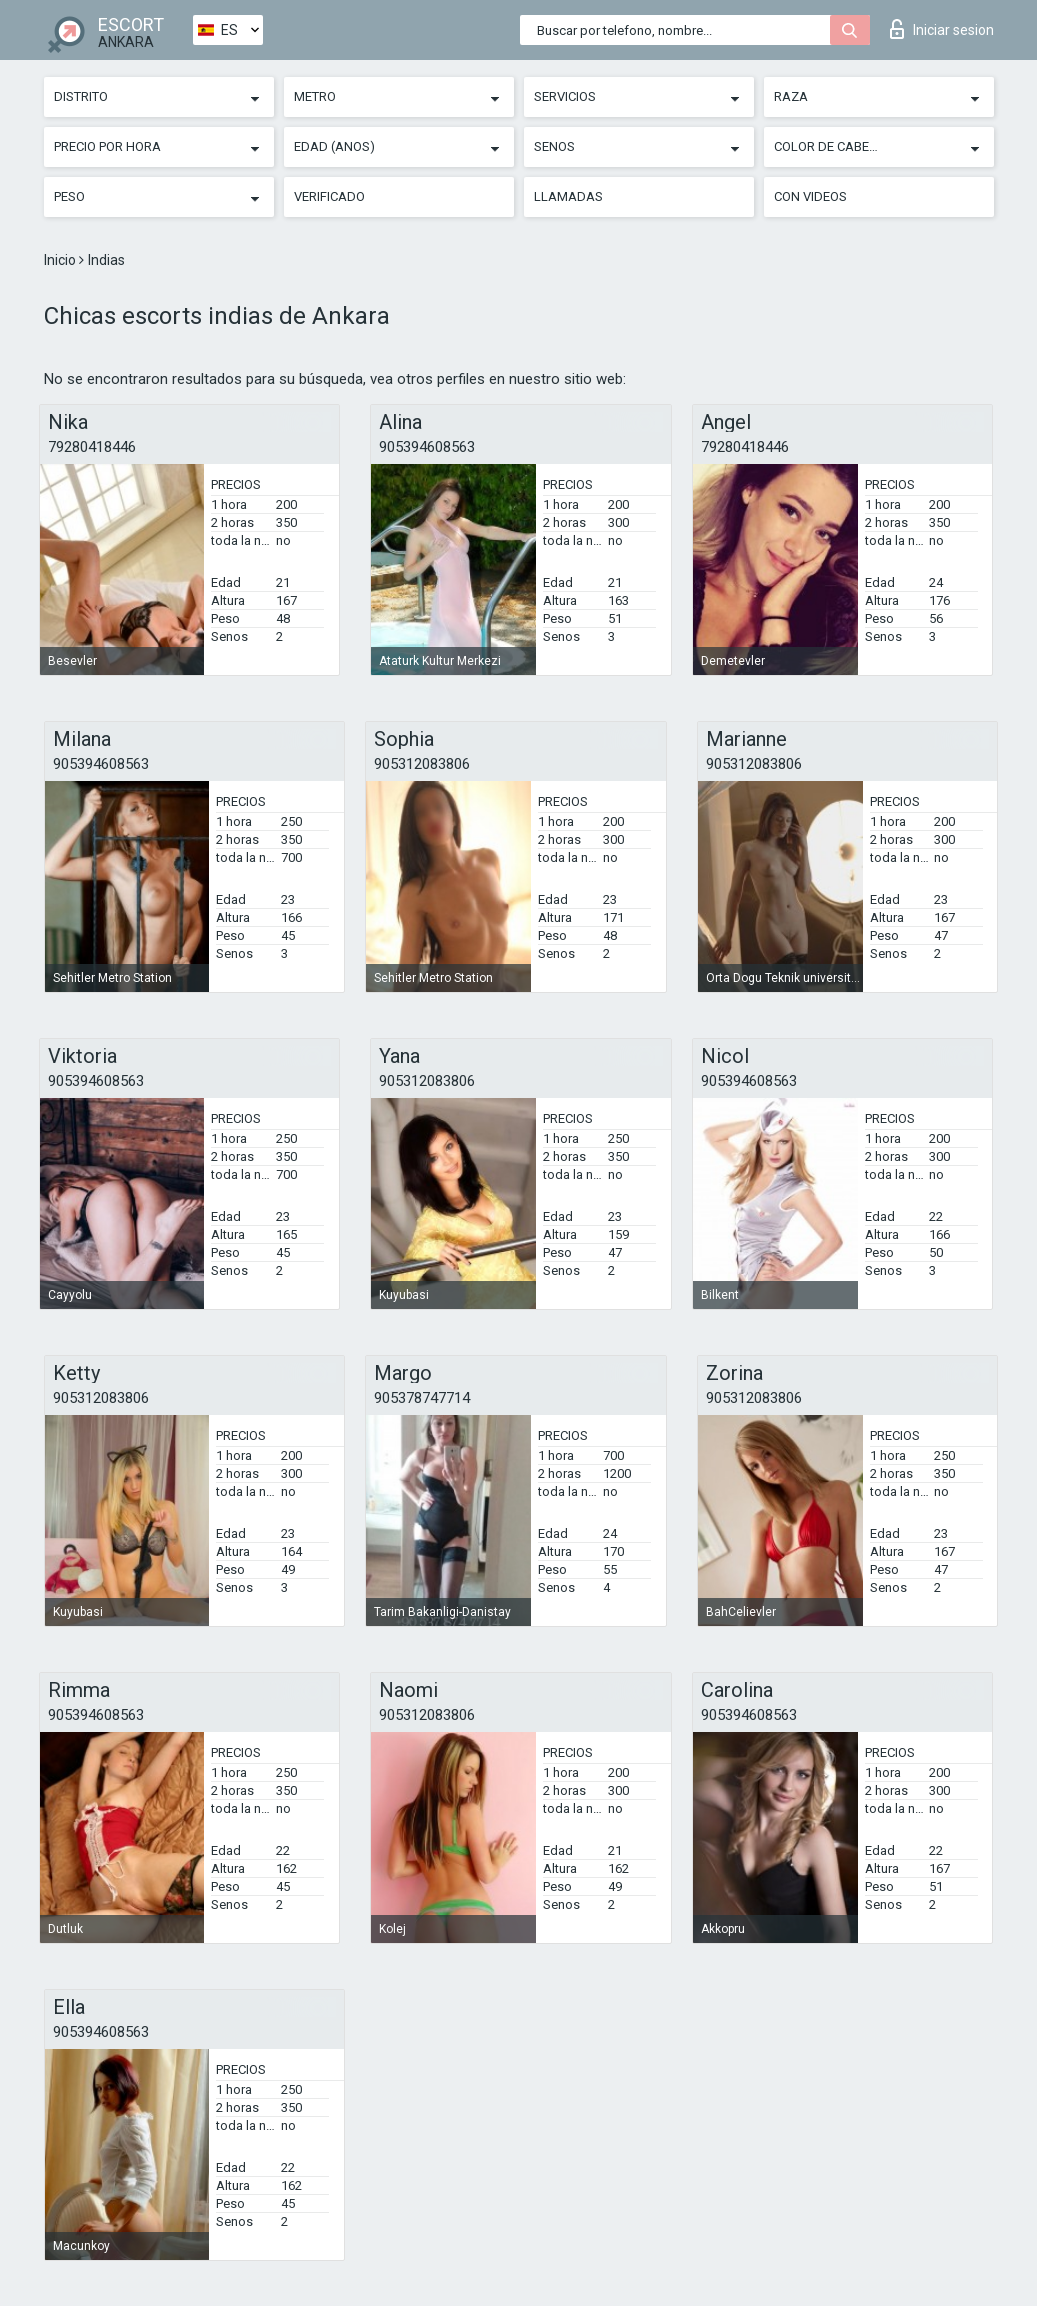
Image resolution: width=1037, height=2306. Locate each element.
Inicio (61, 260)
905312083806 (422, 764)
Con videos (810, 196)
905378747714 (422, 1398)
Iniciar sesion (942, 29)
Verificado (329, 196)
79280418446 (92, 447)
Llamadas (568, 196)
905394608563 (427, 447)
